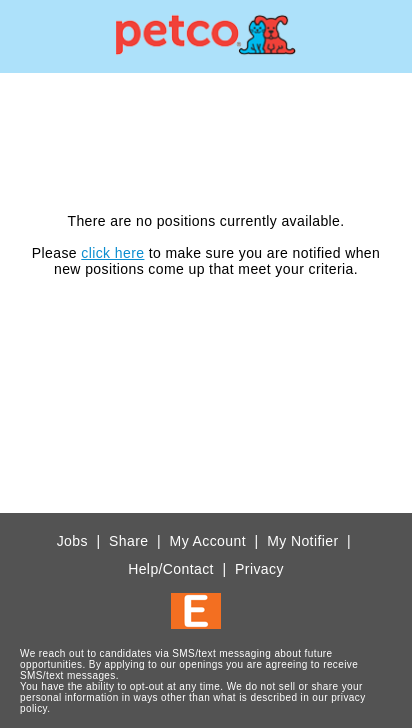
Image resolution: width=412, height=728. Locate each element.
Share (128, 541)
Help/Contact (171, 569)
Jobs (72, 541)
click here (112, 253)
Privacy (259, 569)
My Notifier (302, 541)
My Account (208, 541)
